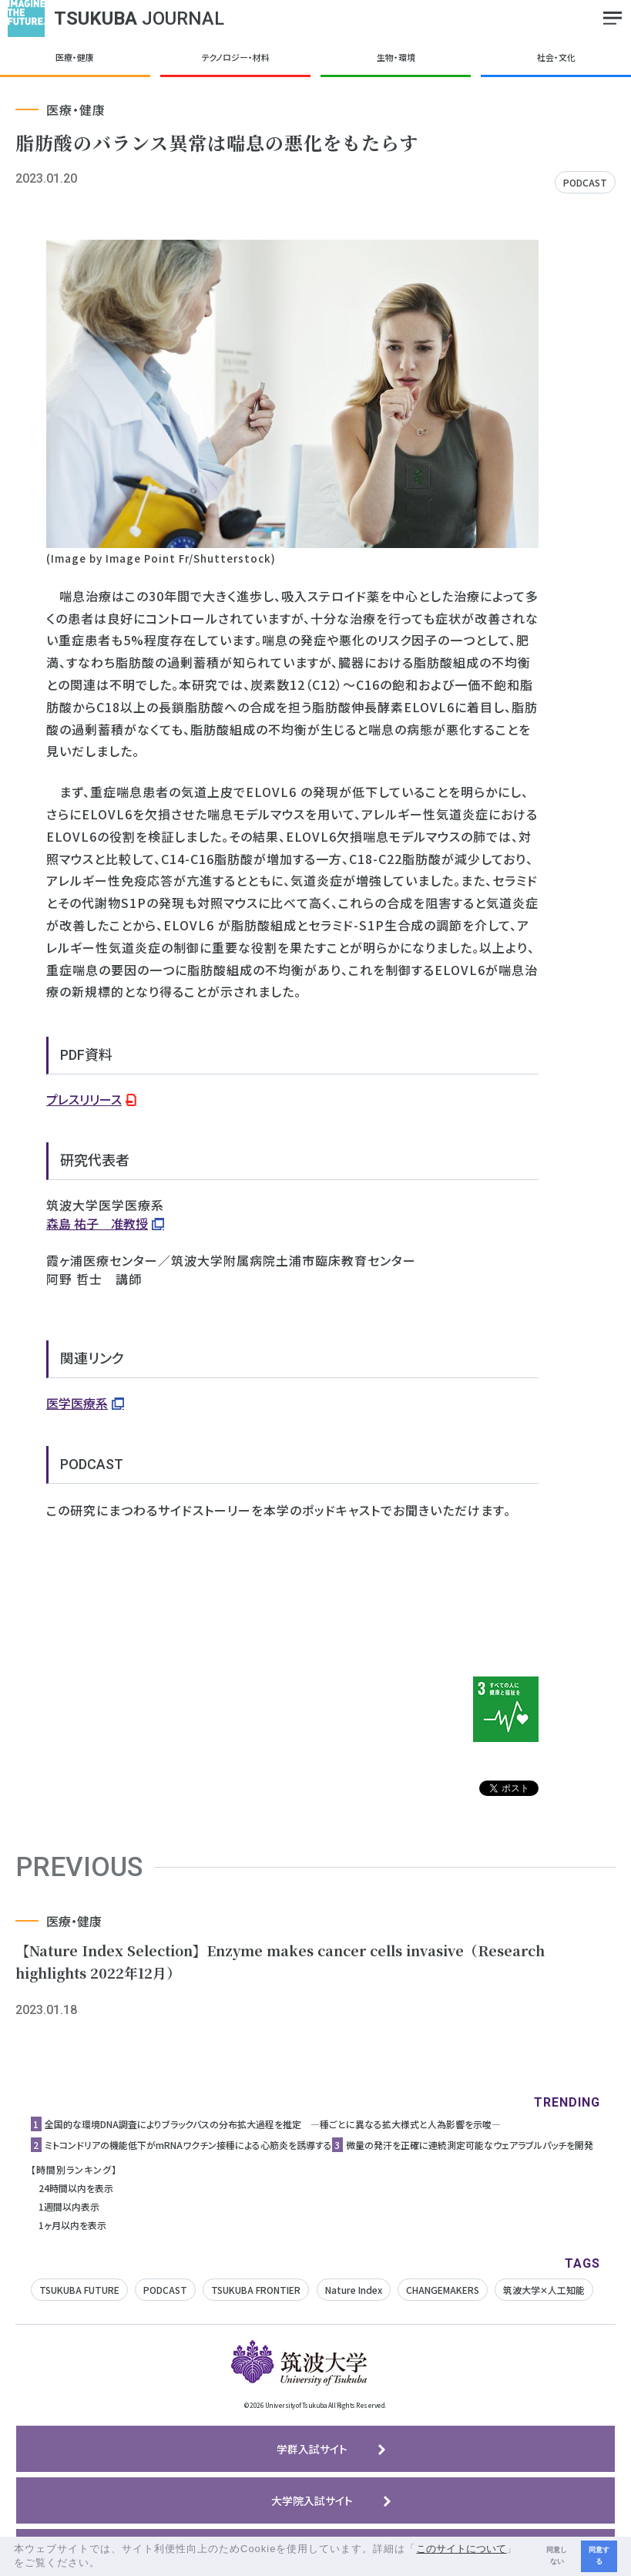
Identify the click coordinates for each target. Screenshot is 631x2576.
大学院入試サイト (312, 2500)
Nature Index (353, 2289)
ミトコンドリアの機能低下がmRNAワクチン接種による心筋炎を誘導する (188, 2144)
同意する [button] (599, 2555)
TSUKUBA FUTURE (79, 2289)
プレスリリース (84, 1099)
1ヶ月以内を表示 (72, 2224)
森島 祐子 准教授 (97, 1223)
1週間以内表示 (69, 2206)
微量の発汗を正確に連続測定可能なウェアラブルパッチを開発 (469, 2144)
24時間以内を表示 (76, 2187)
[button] (106, 2564)
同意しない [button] (556, 2555)
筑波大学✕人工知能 (544, 2289)
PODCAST (585, 182)
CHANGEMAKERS (442, 2289)
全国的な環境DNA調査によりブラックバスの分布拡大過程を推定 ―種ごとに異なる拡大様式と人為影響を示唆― (273, 2123)
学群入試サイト (312, 2449)
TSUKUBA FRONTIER (255, 2289)
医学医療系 (77, 1403)
